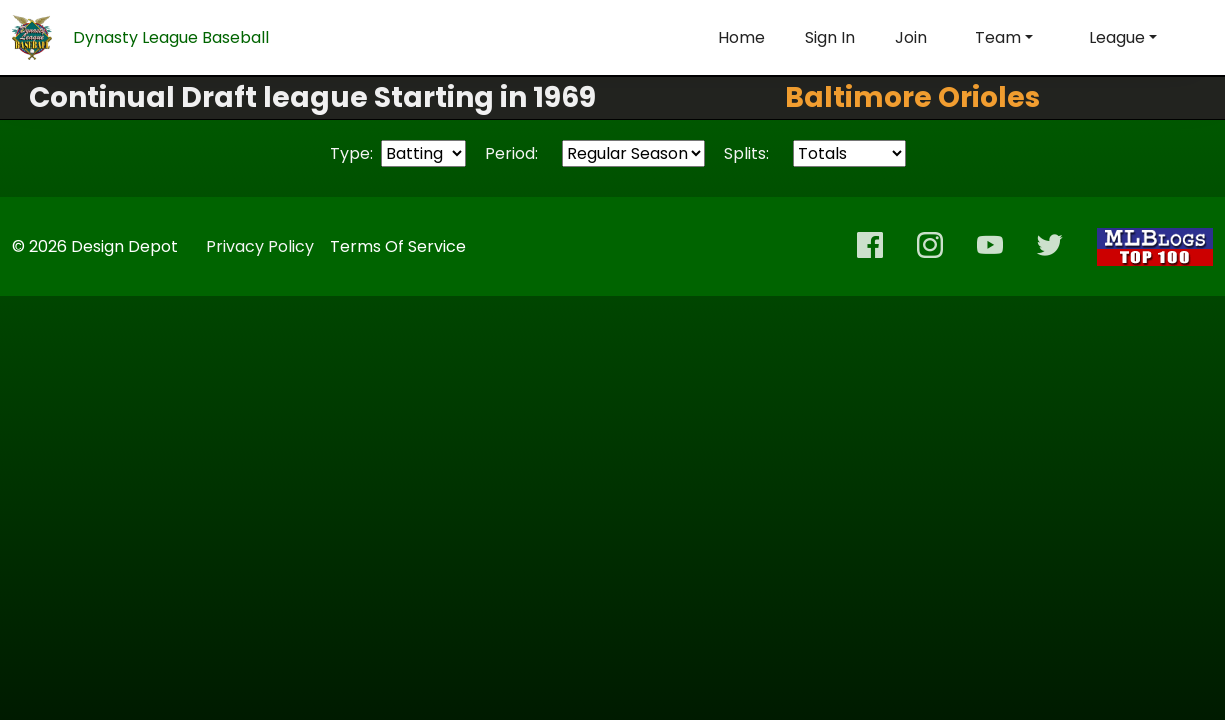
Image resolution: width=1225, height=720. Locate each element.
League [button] (1117, 37)
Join (911, 37)
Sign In (830, 37)
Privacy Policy (260, 246)
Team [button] (998, 37)
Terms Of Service (398, 246)
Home (741, 37)
